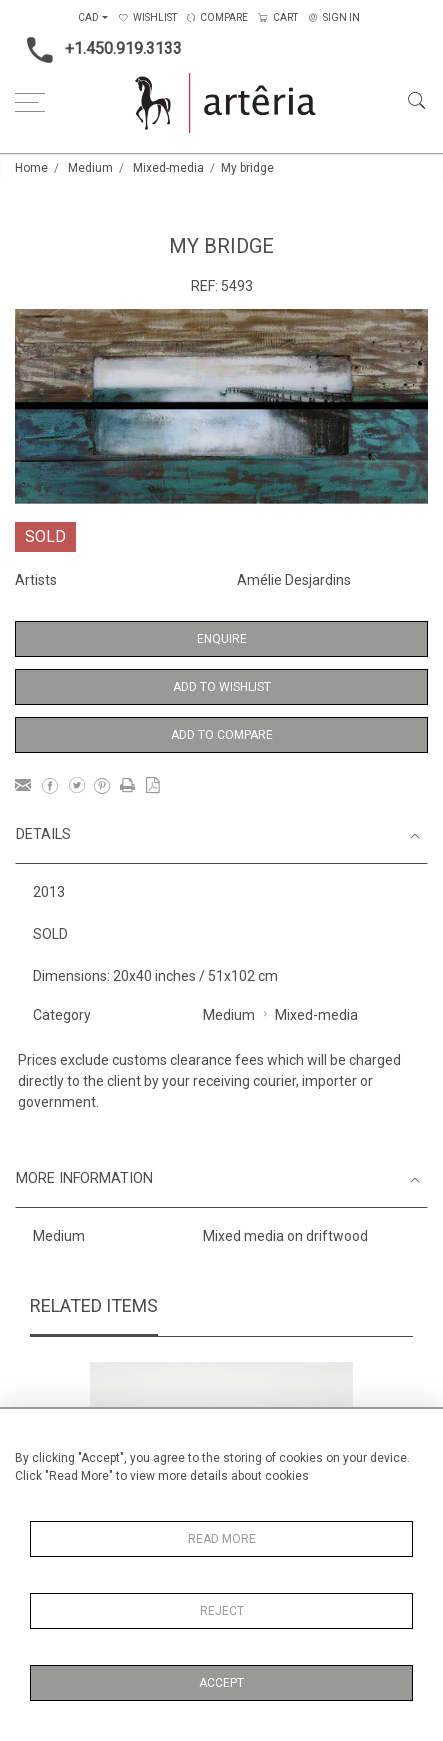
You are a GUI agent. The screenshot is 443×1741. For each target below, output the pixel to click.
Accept (221, 1683)
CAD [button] (88, 17)
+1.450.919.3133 (98, 50)
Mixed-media (168, 168)
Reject (222, 1611)
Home (31, 168)
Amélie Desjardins (294, 580)
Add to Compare (222, 735)
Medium (90, 168)
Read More (222, 1539)
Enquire (222, 639)
